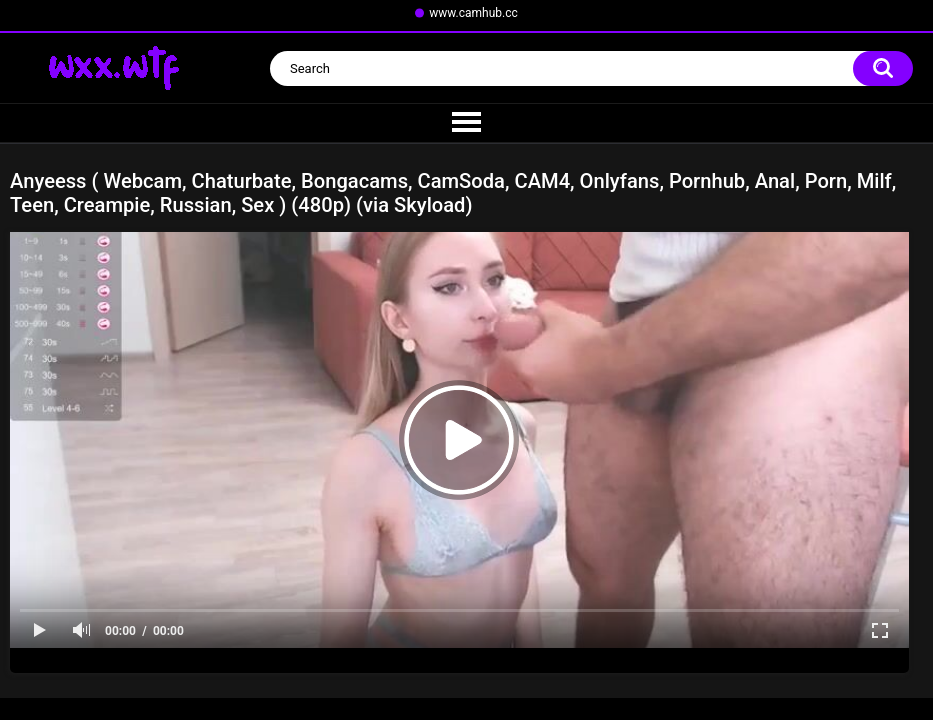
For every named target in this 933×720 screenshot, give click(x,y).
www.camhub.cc (473, 13)
